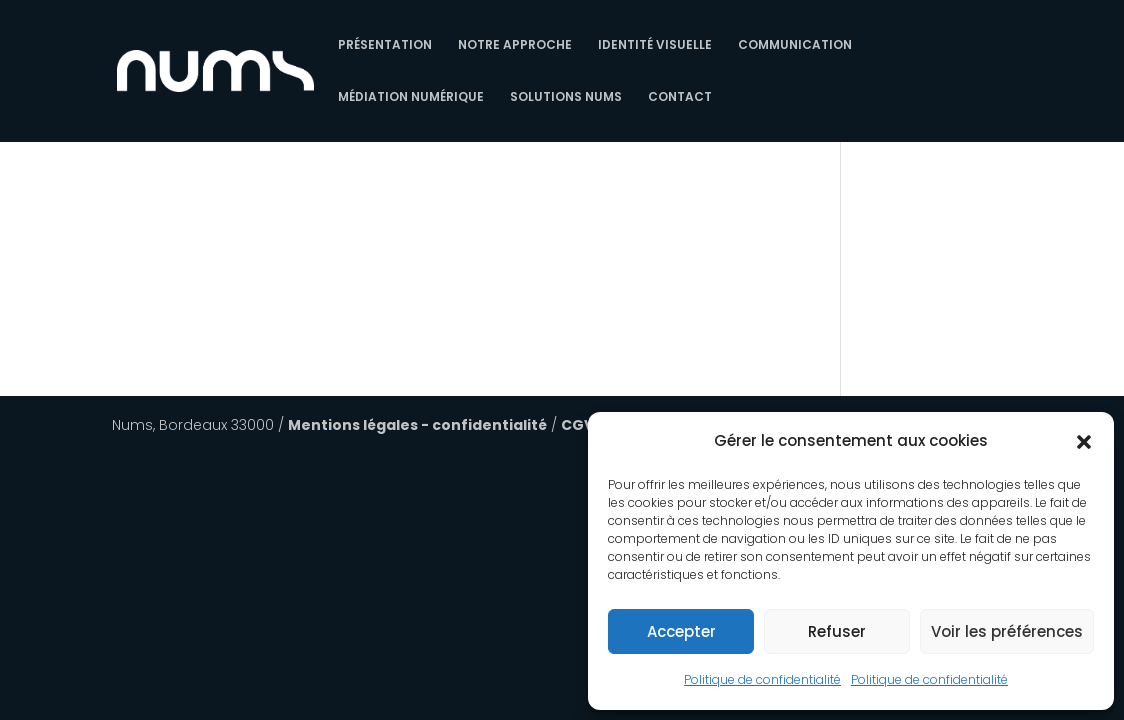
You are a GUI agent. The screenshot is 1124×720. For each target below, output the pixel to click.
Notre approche (515, 45)
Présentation (385, 45)
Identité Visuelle (655, 45)
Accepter (681, 631)
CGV (577, 425)
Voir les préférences (1007, 631)
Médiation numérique (411, 97)
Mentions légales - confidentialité (417, 425)
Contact (680, 97)
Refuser (837, 631)
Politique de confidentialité (762, 679)
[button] (1084, 442)
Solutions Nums (566, 97)
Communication (795, 45)
